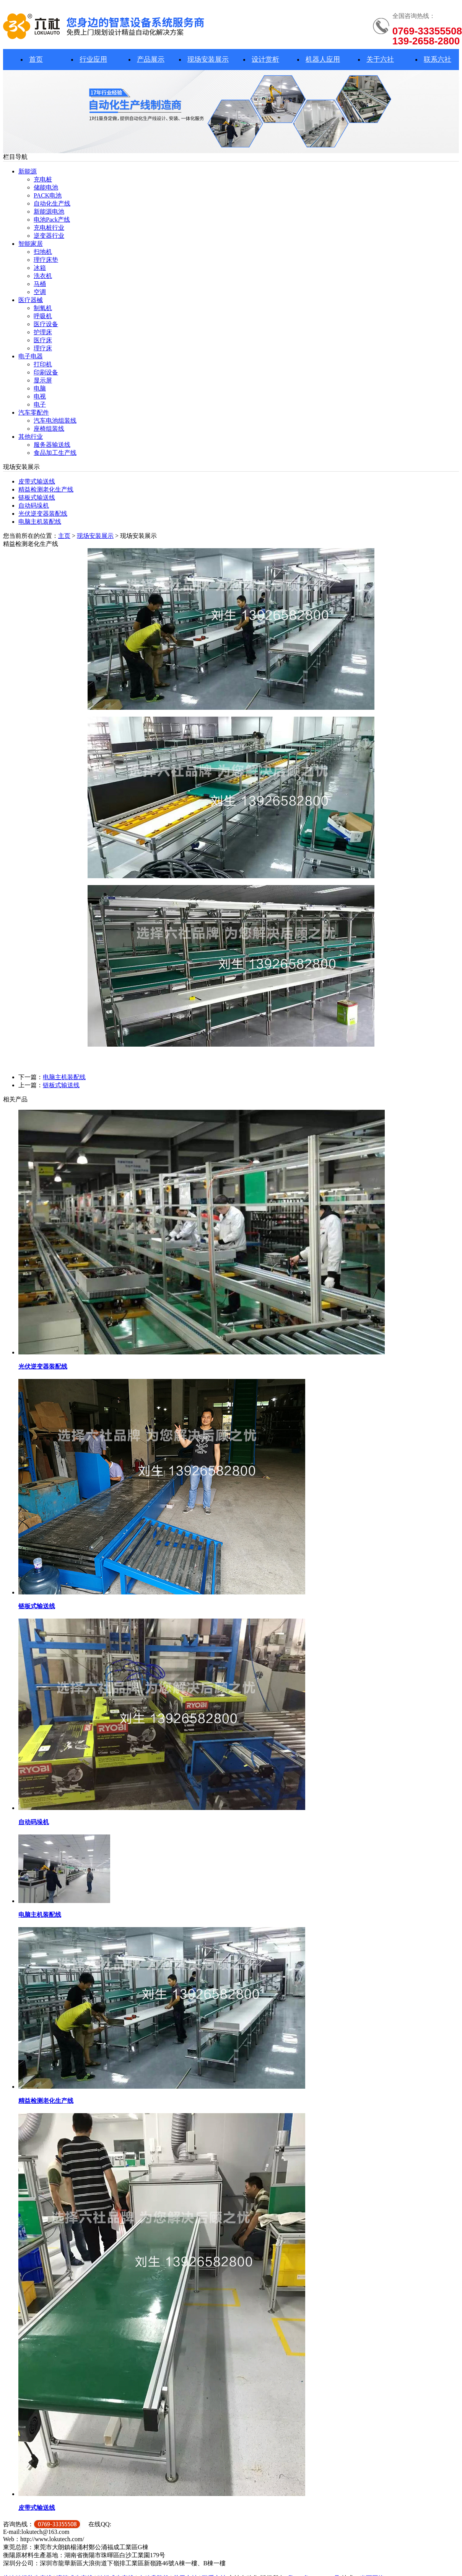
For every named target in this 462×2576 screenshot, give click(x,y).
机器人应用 (323, 59)
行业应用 (93, 59)
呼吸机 (43, 316)
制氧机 (43, 308)
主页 (64, 536)
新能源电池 (49, 211)
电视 (40, 396)
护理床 (43, 332)
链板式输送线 (36, 497)
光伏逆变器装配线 (42, 513)
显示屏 (43, 380)
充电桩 (43, 179)
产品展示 (150, 59)
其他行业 (30, 436)
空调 (40, 292)
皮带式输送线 (36, 481)
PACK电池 (48, 195)
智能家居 (30, 243)
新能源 (27, 171)
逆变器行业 (49, 235)
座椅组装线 (49, 428)
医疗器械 (30, 300)
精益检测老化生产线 (45, 489)
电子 (40, 404)
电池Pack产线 (52, 219)
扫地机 (43, 251)
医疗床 (43, 340)
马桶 (40, 284)
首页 (36, 59)
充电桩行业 (49, 227)
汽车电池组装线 (55, 420)
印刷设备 (46, 372)
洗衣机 (43, 276)
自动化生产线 (52, 203)
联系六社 (437, 59)
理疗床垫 (46, 259)
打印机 (43, 364)
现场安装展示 (208, 59)
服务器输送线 (52, 444)
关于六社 (380, 59)
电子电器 (30, 356)
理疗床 (43, 348)
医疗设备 (46, 324)
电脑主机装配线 (39, 521)
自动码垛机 (33, 505)
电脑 (40, 388)
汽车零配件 (33, 412)
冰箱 (40, 268)
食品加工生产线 (55, 452)
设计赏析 (265, 59)
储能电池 (46, 187)
